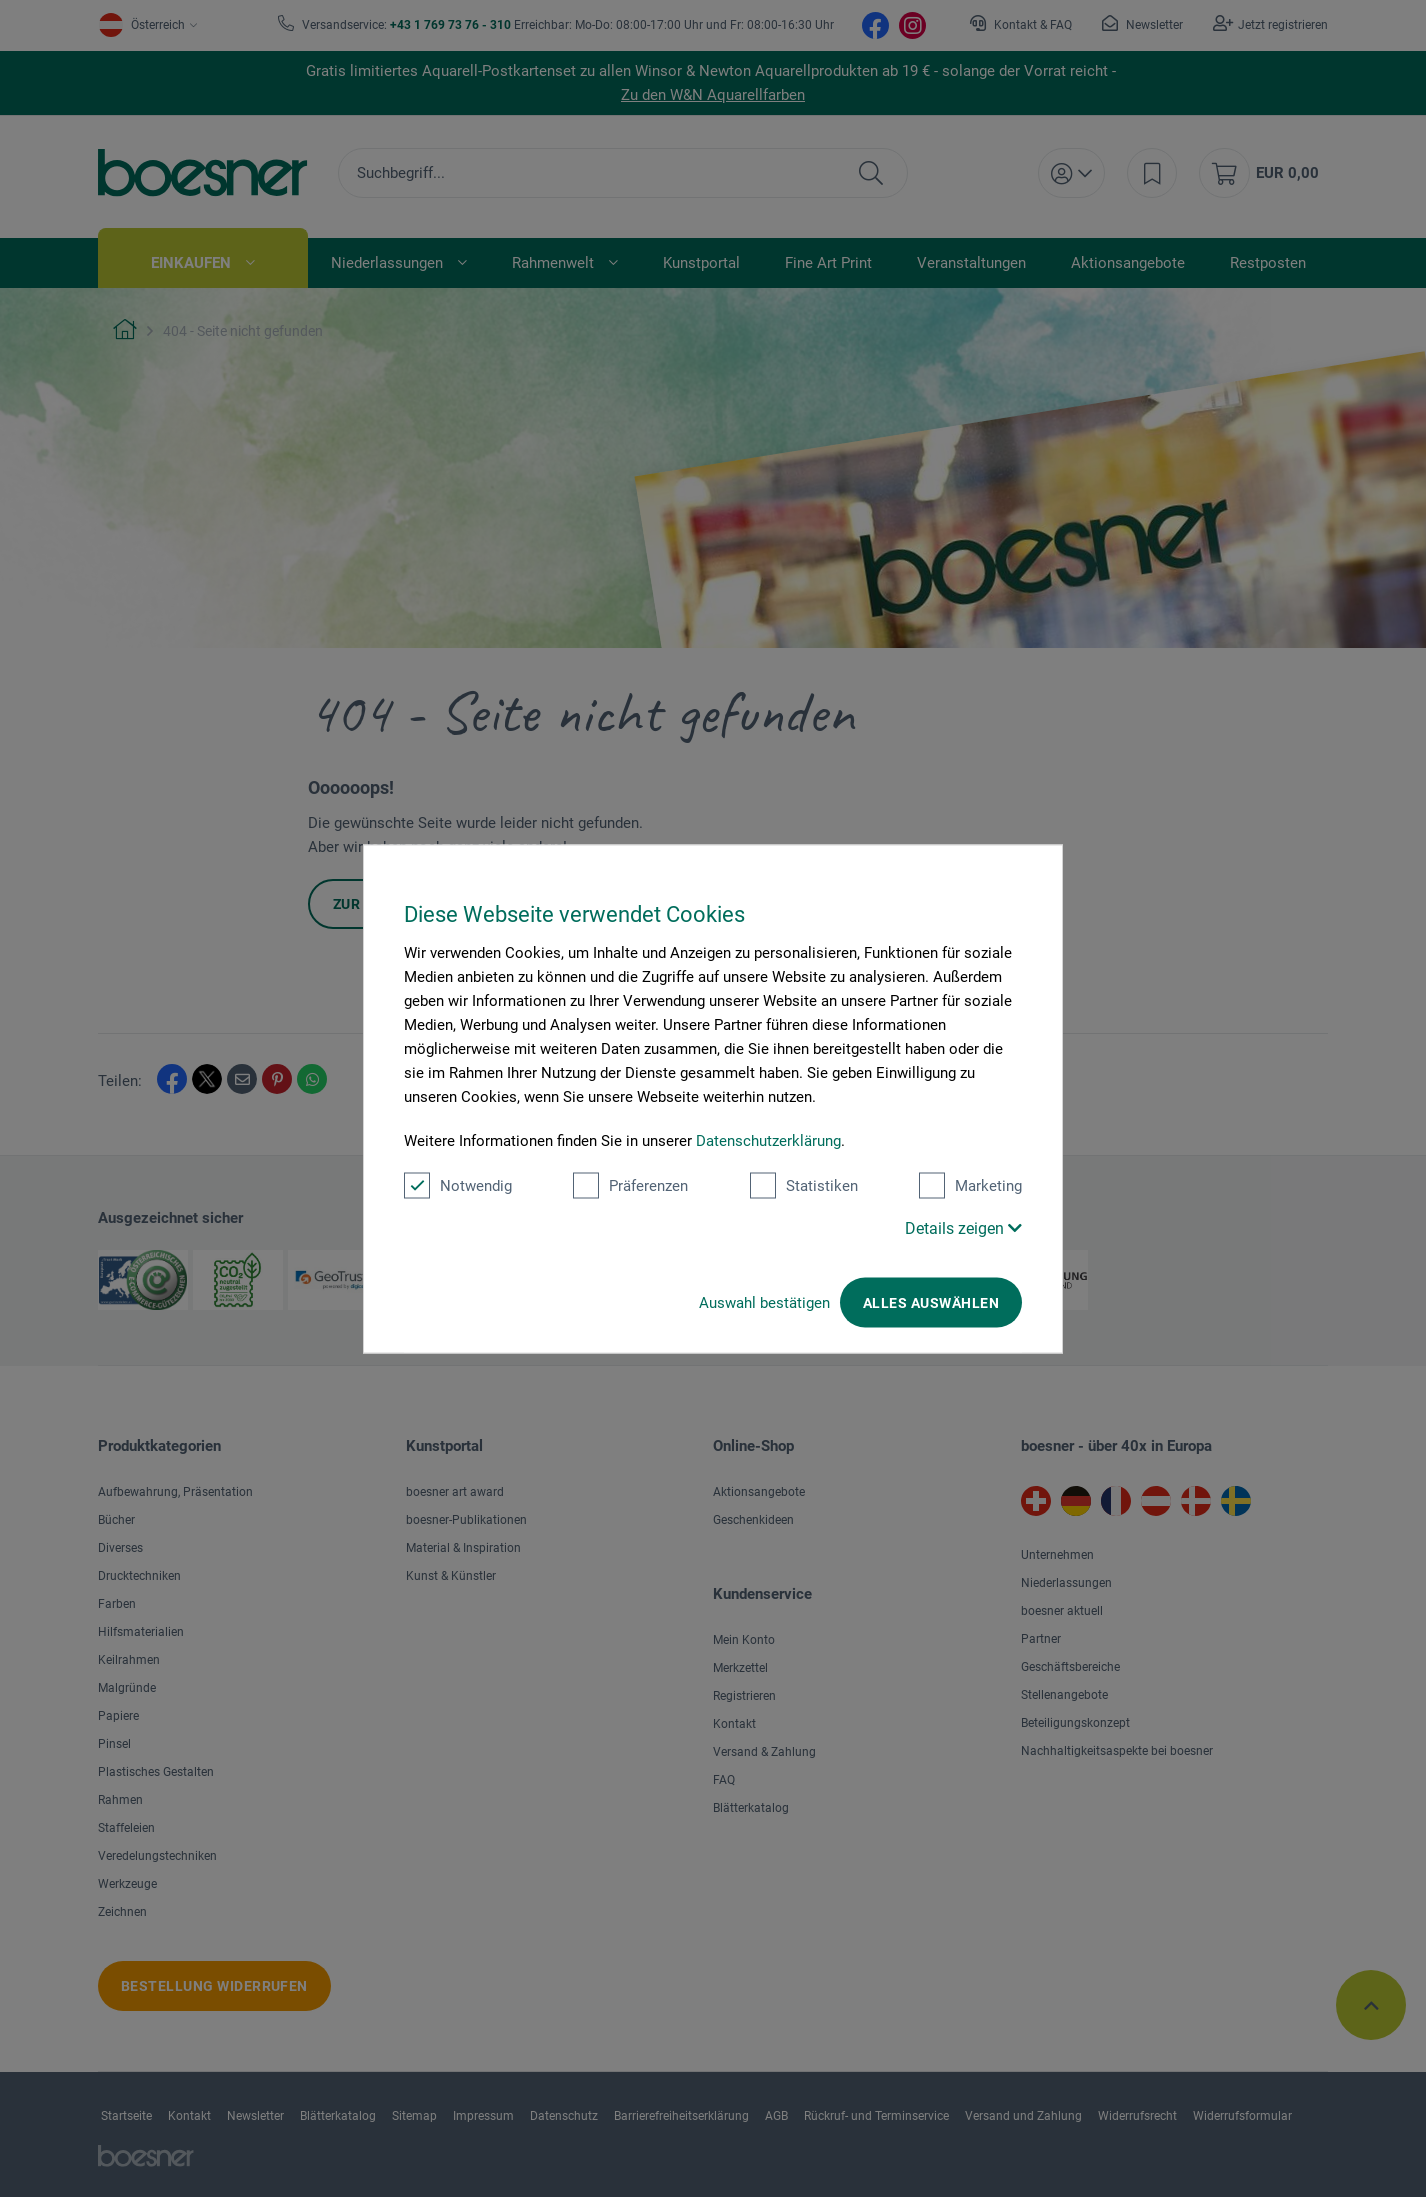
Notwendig (458, 1185)
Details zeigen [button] (963, 1227)
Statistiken (804, 1185)
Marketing (970, 1185)
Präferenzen (630, 1185)
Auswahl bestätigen (764, 1302)
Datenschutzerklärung (768, 1140)
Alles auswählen (931, 1302)
